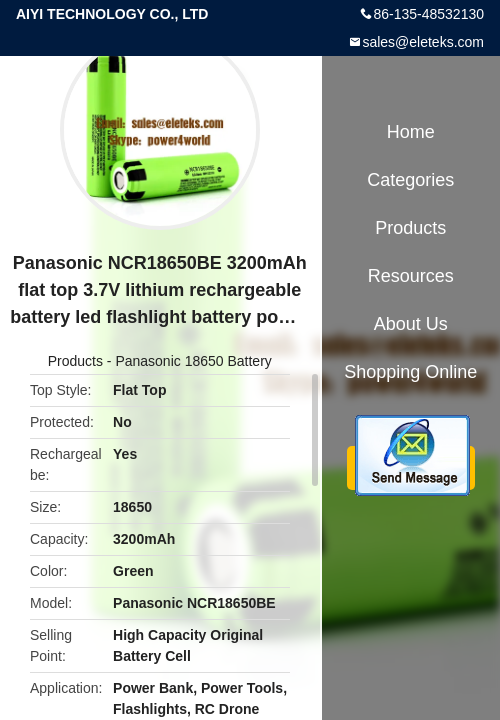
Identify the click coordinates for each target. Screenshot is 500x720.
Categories (410, 180)
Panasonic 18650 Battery (193, 361)
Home (411, 132)
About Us (411, 324)
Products (75, 361)
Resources (411, 276)
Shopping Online (410, 372)
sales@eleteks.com (423, 42)
